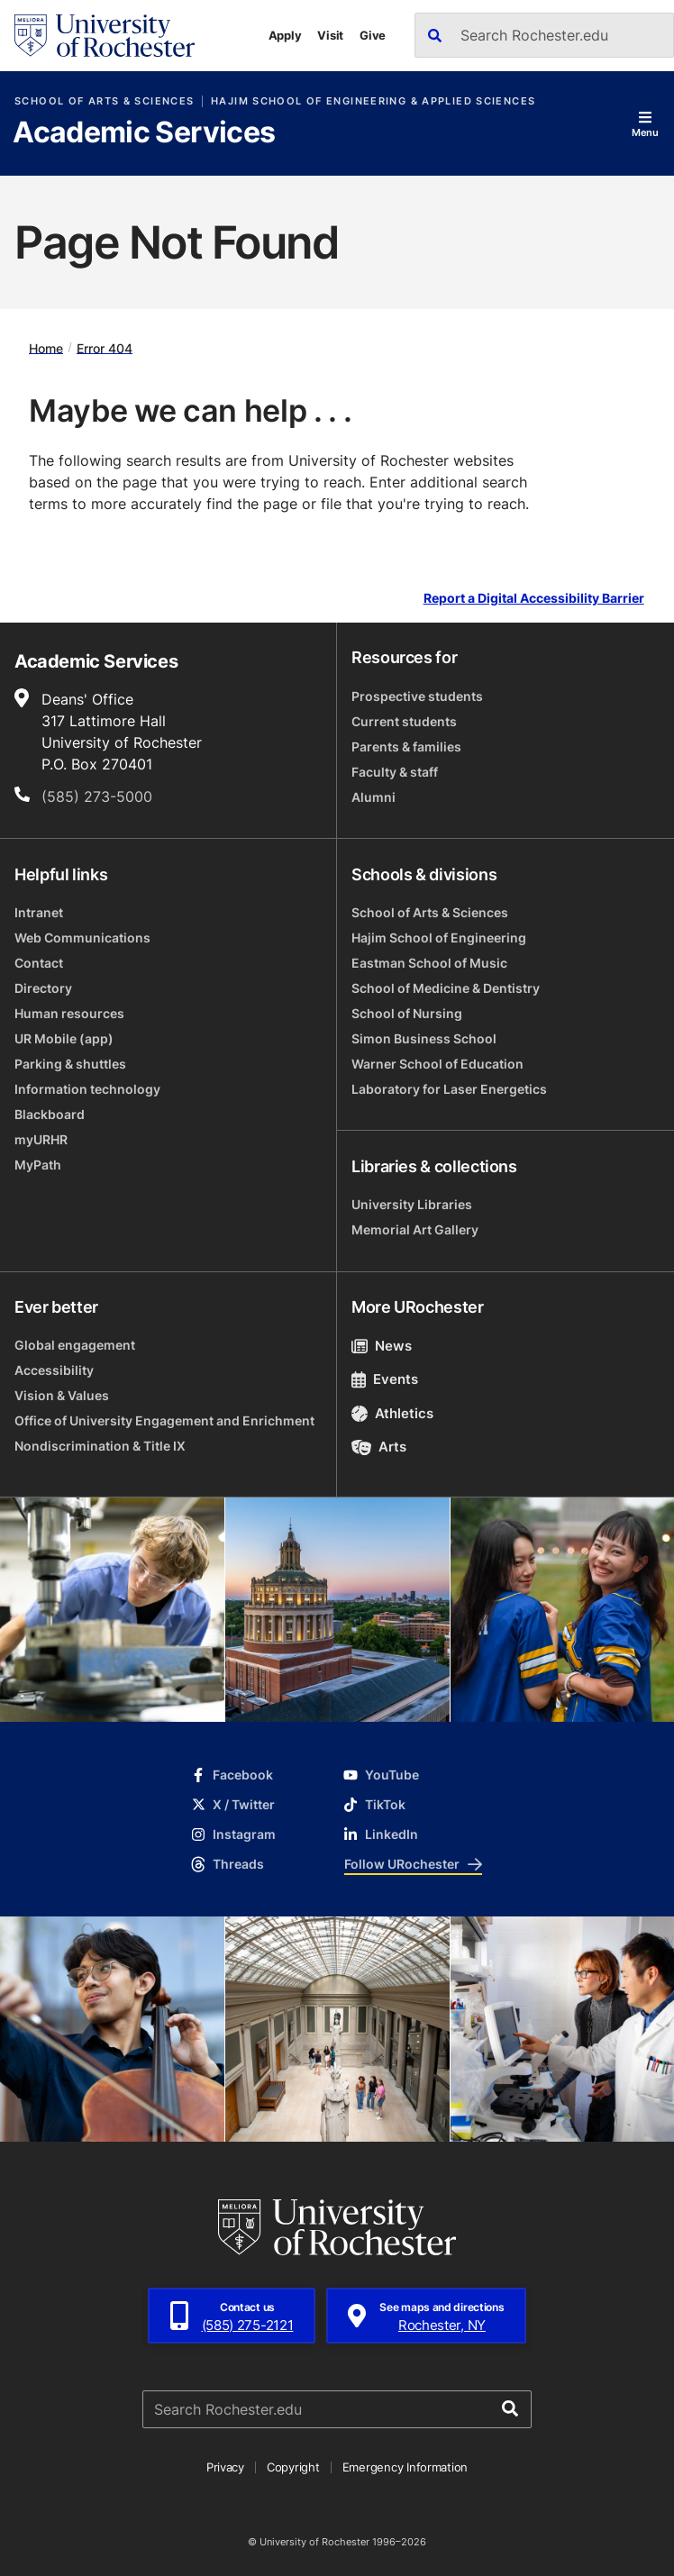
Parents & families (406, 746)
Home (46, 347)
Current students (404, 721)
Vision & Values (61, 1395)
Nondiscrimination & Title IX (100, 1445)
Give (373, 35)
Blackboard (49, 1114)
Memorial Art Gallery (414, 1229)
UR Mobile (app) (64, 1038)
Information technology (87, 1088)
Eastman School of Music (429, 962)
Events (384, 1379)
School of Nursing (406, 1013)
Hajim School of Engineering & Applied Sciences (373, 101)
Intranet (38, 912)
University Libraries (411, 1204)
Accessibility (54, 1370)
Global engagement (74, 1344)
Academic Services (144, 133)
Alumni (373, 797)
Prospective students (417, 696)
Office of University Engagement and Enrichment (164, 1420)
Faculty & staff (394, 771)
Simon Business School (423, 1038)
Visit (330, 35)
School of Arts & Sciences (104, 101)
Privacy (225, 2467)
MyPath (37, 1164)
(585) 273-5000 (96, 796)
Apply (285, 35)
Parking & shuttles (70, 1063)
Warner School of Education (437, 1063)
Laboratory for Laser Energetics (449, 1088)
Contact (38, 962)
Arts (378, 1446)
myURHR (41, 1139)
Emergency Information (405, 2467)
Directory (43, 988)
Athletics (392, 1413)
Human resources (69, 1013)
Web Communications (82, 937)
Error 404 (104, 347)
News (381, 1345)
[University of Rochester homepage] (104, 35)
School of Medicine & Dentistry (445, 988)
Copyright (293, 2467)
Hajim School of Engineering (438, 937)
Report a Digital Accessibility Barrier (534, 597)
